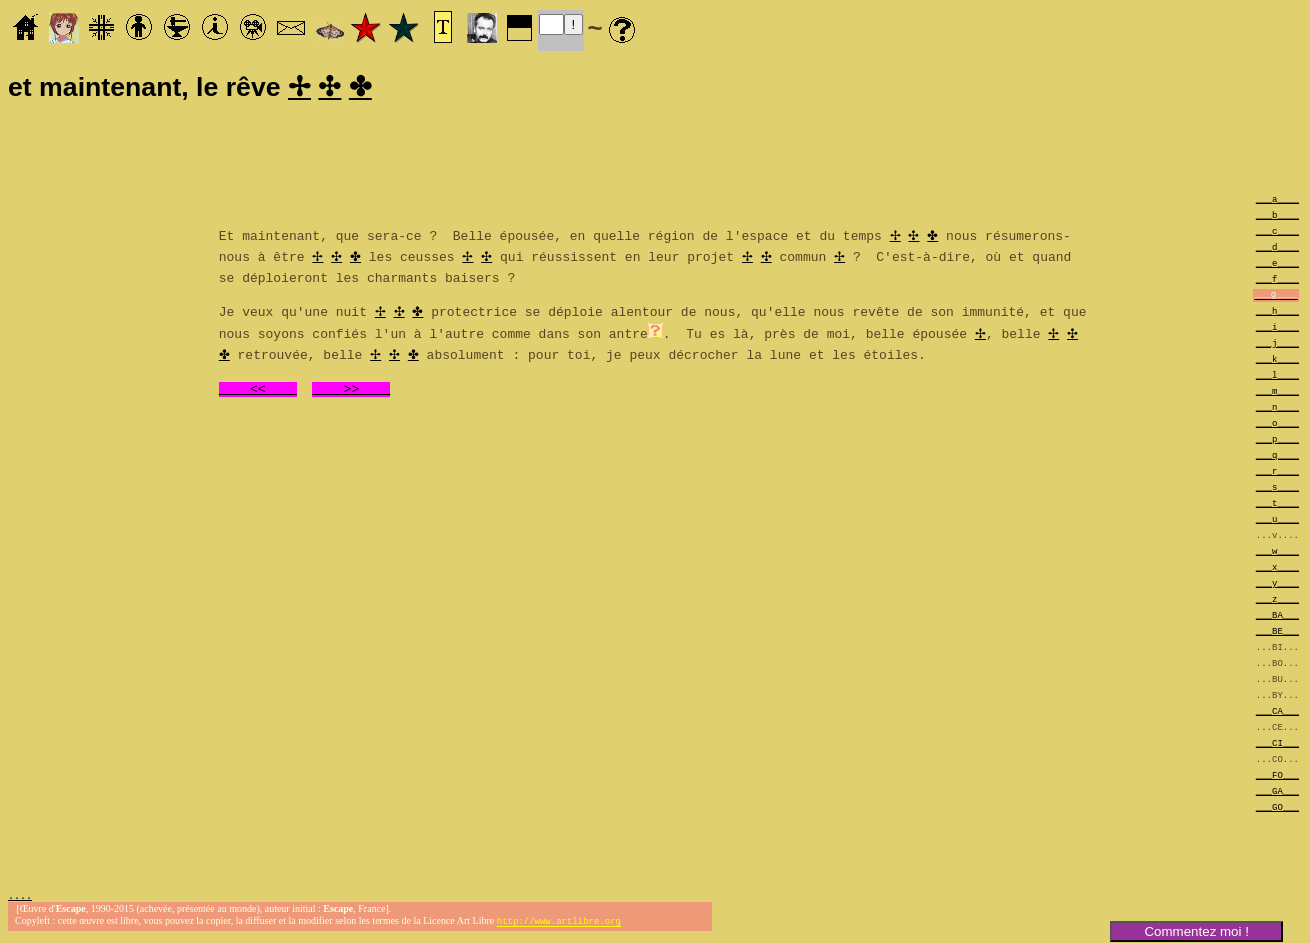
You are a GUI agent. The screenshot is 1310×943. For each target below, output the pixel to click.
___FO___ (1277, 777)
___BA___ (1277, 617)
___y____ (1277, 585)
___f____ (1277, 281)
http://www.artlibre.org (559, 926)
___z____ (1277, 601)
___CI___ (1277, 745)
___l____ (1277, 377)
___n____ (1277, 409)
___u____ (1277, 521)
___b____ (1277, 217)
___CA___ (1277, 713)
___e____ (1277, 265)
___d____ (1277, 249)
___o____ (1277, 425)
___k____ (1277, 361)
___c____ (1277, 233)
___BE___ (1277, 633)
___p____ (1277, 441)
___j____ (1277, 345)
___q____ (1277, 457)
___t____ (1277, 505)
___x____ (1277, 569)
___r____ (1277, 473)
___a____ (1277, 201)
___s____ (1277, 489)
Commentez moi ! (1196, 931)
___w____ (1277, 553)
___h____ (1277, 313)
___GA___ (1277, 793)
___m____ (1277, 393)
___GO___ (1277, 809)
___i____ (1277, 329)
